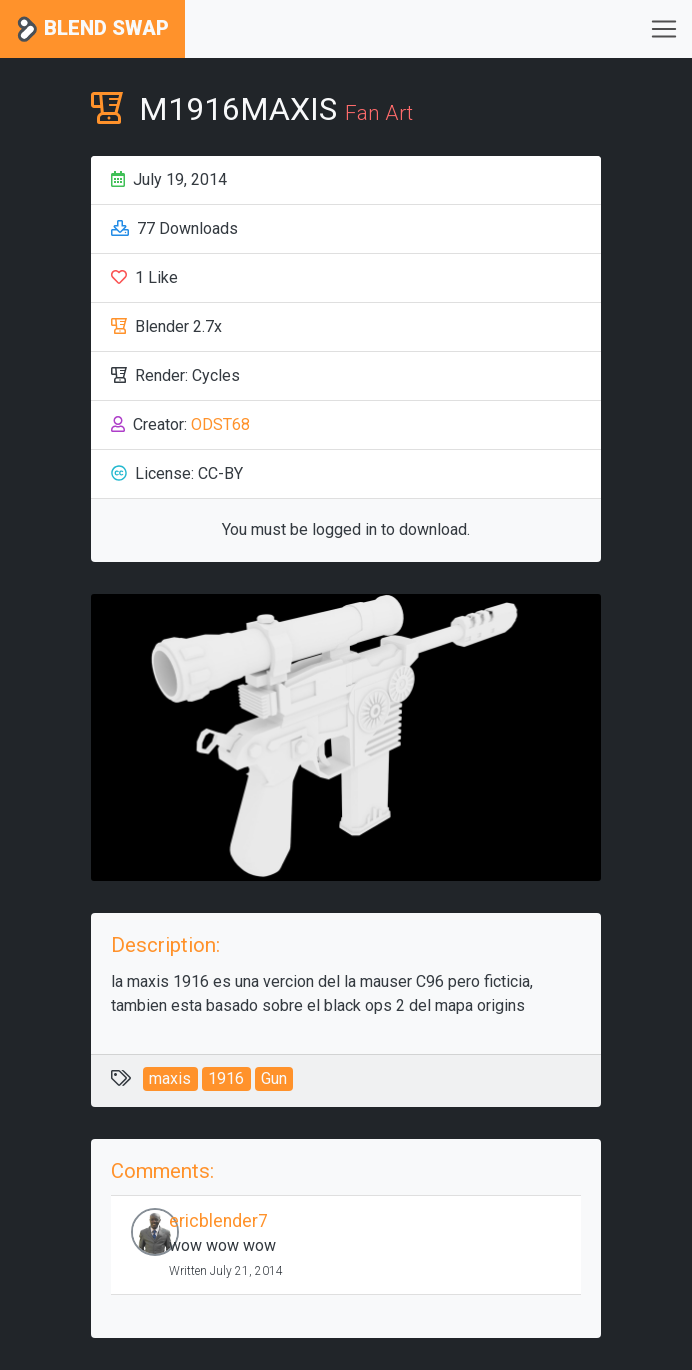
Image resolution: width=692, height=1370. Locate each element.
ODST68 (220, 424)
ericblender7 (218, 1221)
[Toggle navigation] (664, 29)
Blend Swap (92, 29)
